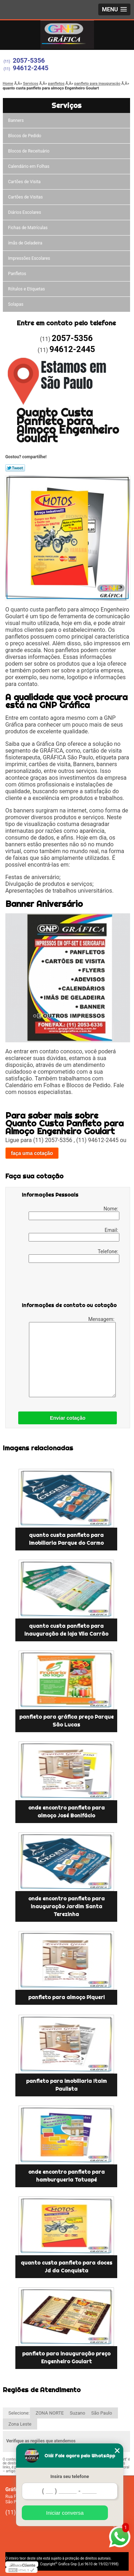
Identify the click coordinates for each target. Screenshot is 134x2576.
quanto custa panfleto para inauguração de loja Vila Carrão (66, 1630)
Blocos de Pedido (24, 135)
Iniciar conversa (65, 2513)
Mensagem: (72, 1356)
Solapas (16, 304)
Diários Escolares (24, 212)
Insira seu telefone (69, 2476)
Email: (74, 1234)
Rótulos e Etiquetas (26, 288)
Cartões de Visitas (25, 197)
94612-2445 (31, 68)
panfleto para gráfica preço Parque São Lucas (66, 1721)
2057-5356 (29, 60)
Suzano (77, 2413)
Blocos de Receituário (29, 151)
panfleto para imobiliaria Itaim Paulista (66, 2085)
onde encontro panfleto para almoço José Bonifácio (66, 1812)
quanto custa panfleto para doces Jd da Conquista (66, 2267)
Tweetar (15, 467)
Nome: (74, 1213)
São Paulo (101, 2413)
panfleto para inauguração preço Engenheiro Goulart (66, 2357)
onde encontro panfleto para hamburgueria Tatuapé (66, 2176)
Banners (16, 120)
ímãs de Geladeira (25, 243)
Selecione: (19, 2413)
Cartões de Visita (24, 181)
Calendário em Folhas (29, 166)
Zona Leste (20, 2424)
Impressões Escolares (29, 258)
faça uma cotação (32, 1153)
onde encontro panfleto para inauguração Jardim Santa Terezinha (66, 1906)
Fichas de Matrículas (28, 227)
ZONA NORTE (50, 2413)
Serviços (66, 105)
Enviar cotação (67, 1418)
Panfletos (17, 273)
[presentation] (67, 1284)
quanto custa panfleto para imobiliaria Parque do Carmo (66, 1539)
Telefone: (74, 1256)
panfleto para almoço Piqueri (66, 1997)
